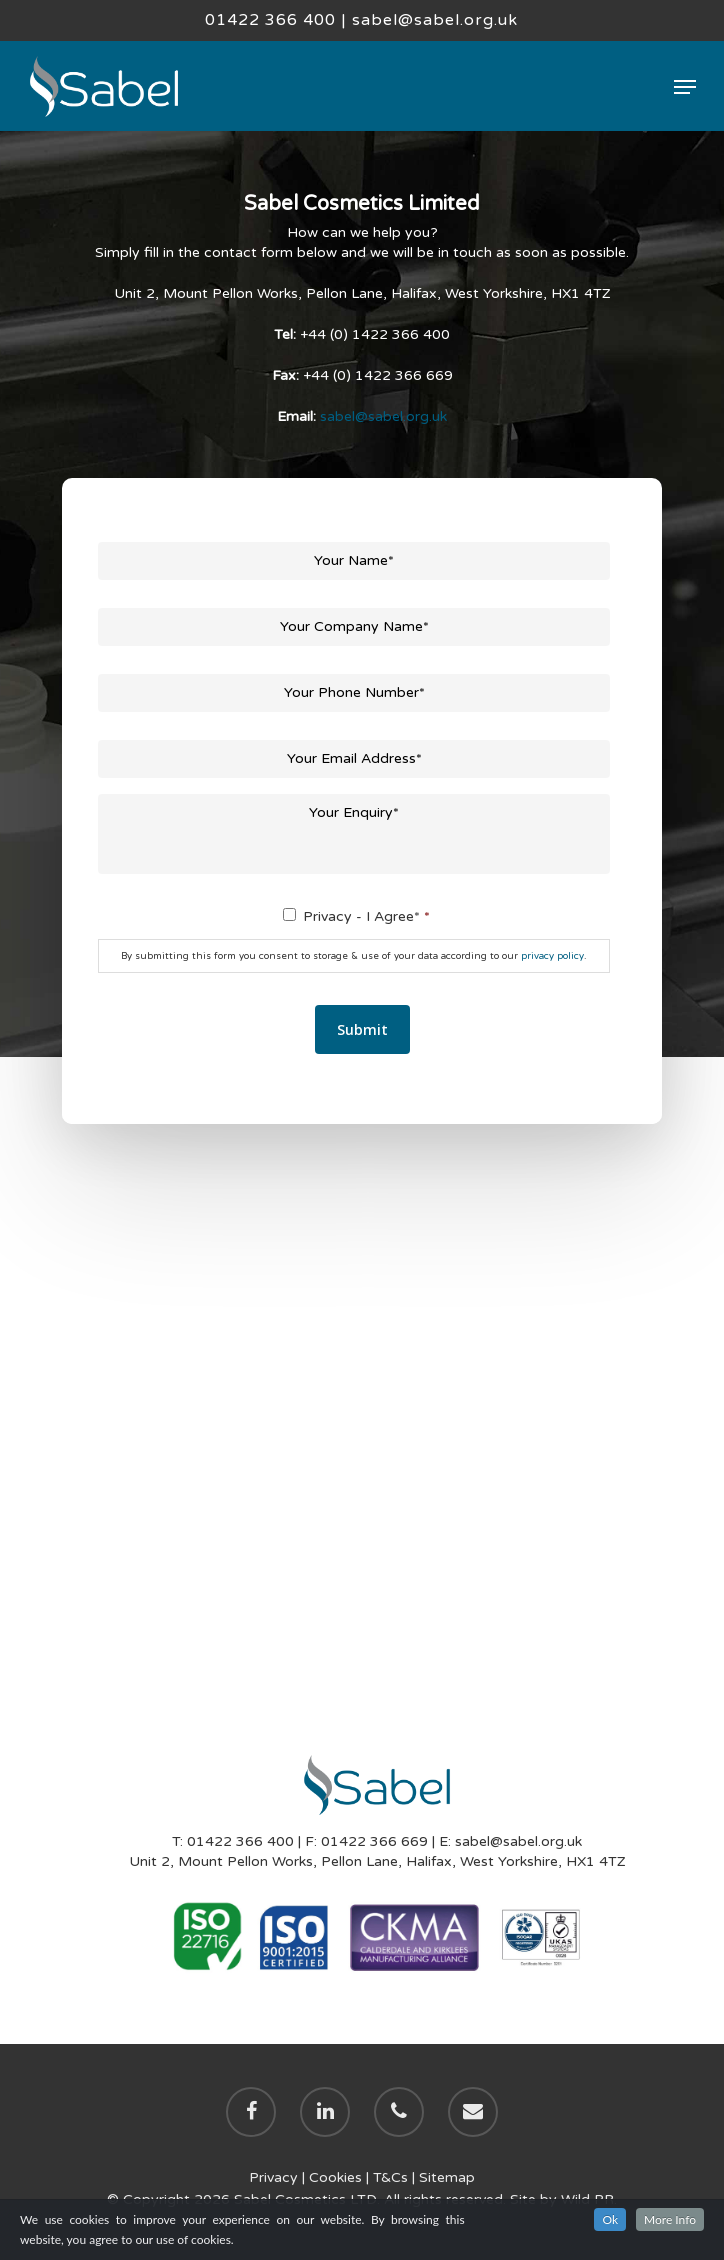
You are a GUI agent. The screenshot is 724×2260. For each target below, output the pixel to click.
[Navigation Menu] (685, 87)
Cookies (335, 2177)
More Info (670, 2219)
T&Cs (390, 2177)
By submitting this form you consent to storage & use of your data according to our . (354, 956)
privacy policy (552, 956)
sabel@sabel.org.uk (435, 20)
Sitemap (447, 2177)
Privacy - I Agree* (366, 916)
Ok (610, 2219)
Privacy (273, 2177)
